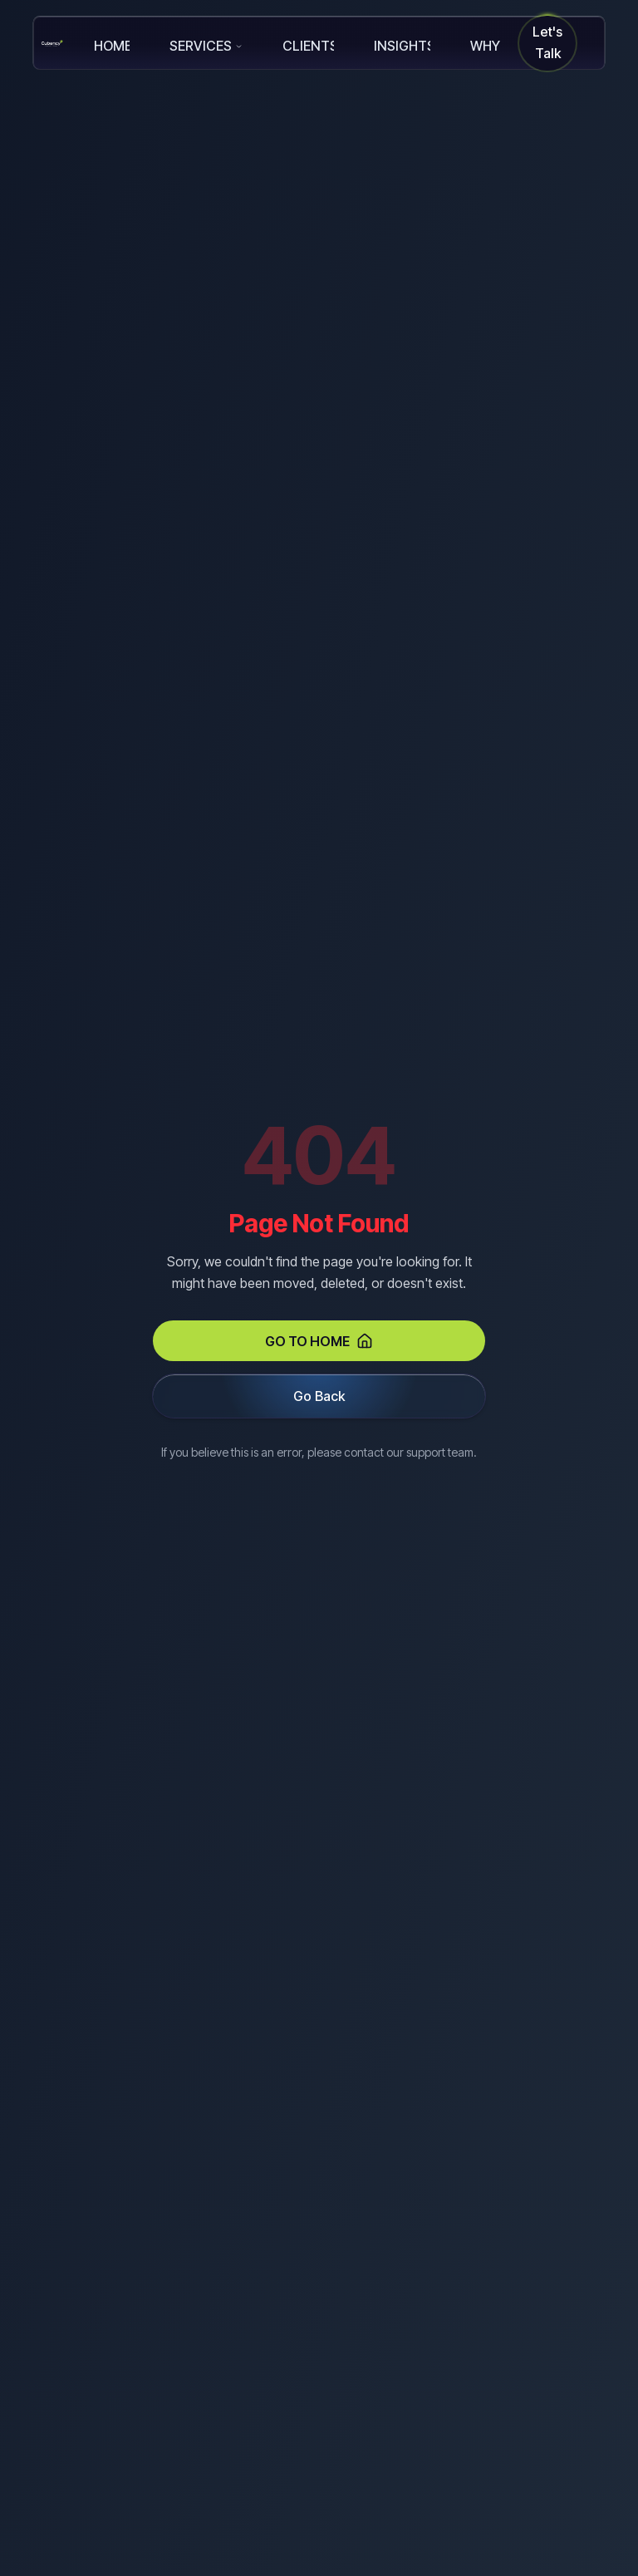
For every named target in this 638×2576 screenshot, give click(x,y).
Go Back (319, 1396)
